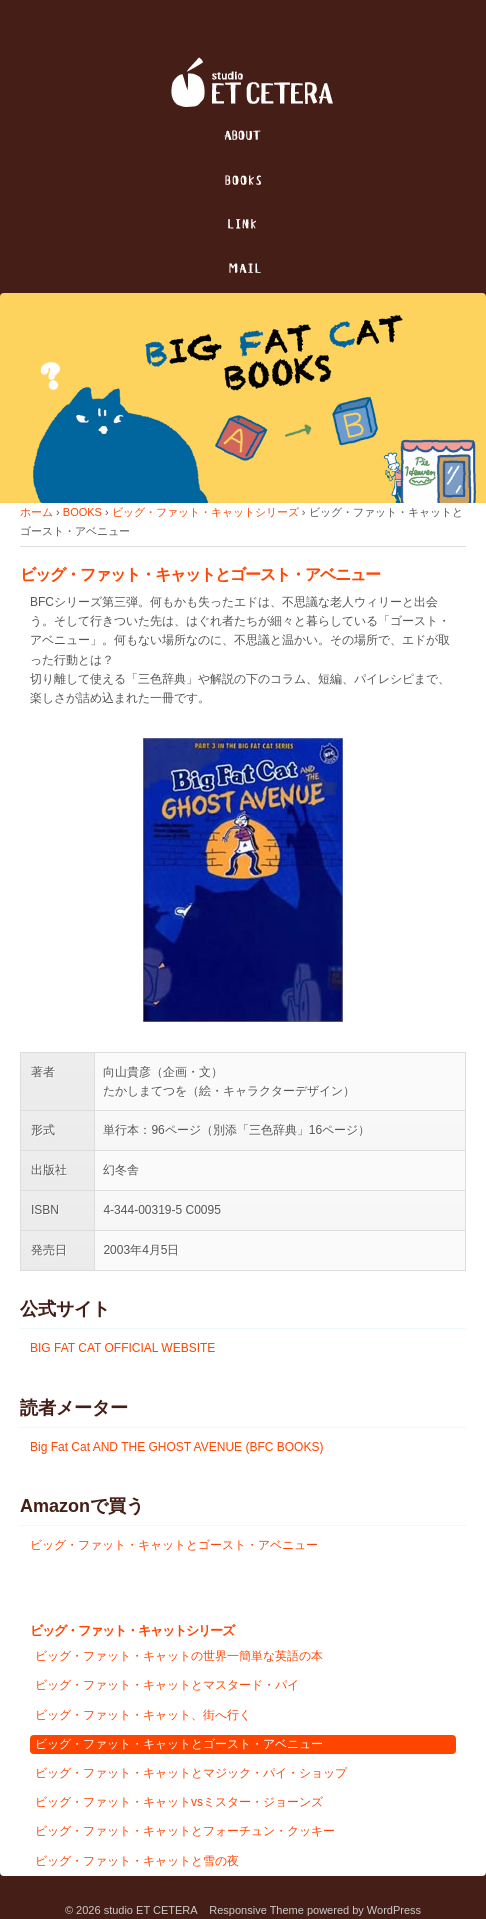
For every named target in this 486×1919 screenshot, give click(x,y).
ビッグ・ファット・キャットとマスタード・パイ (167, 1685)
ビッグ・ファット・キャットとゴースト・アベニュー (174, 1545)
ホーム (36, 512)
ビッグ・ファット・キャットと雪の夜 (137, 1861)
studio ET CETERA (150, 1910)
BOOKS (82, 512)
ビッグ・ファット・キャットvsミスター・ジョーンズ (179, 1802)
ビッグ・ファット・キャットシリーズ (205, 512)
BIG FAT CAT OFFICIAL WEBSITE (122, 1348)
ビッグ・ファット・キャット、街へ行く (143, 1715)
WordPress (394, 1910)
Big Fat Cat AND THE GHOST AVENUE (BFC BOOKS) (176, 1447)
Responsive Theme (256, 1910)
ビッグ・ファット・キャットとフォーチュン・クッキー (185, 1831)
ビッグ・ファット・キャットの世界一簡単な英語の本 (179, 1656)
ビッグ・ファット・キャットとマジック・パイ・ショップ (191, 1773)
